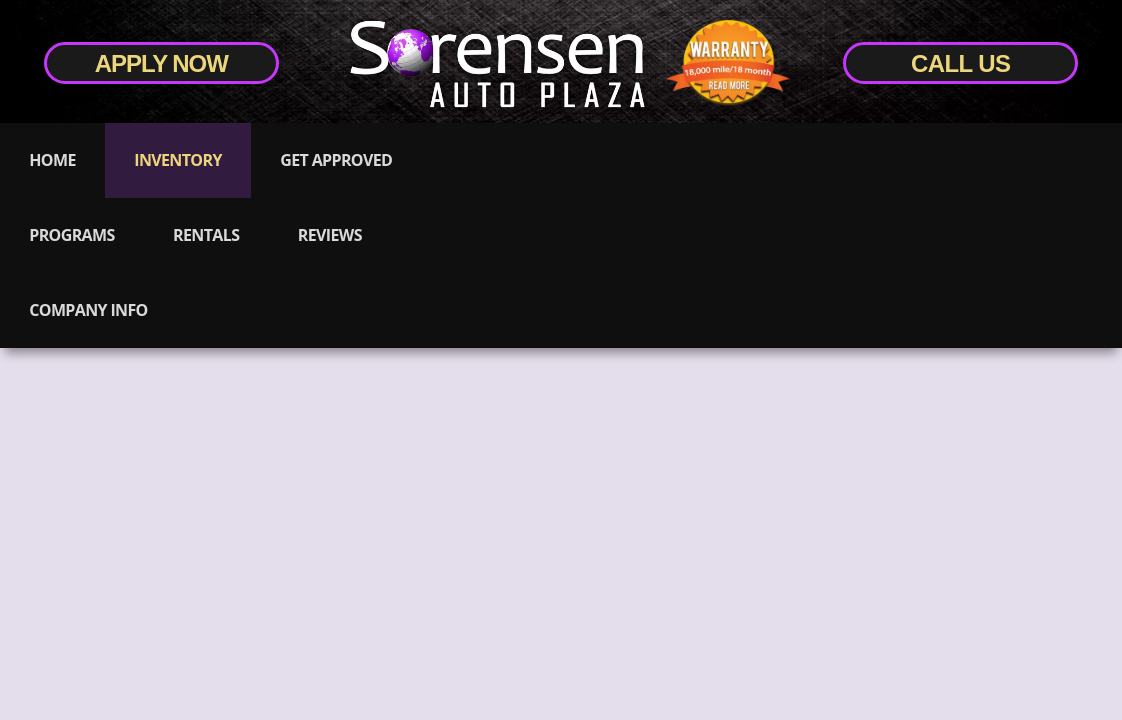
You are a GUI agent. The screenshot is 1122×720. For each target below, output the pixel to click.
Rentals (206, 235)
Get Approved (336, 160)
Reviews (330, 235)
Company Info (88, 310)
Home (52, 160)
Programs (71, 235)
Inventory (177, 160)
